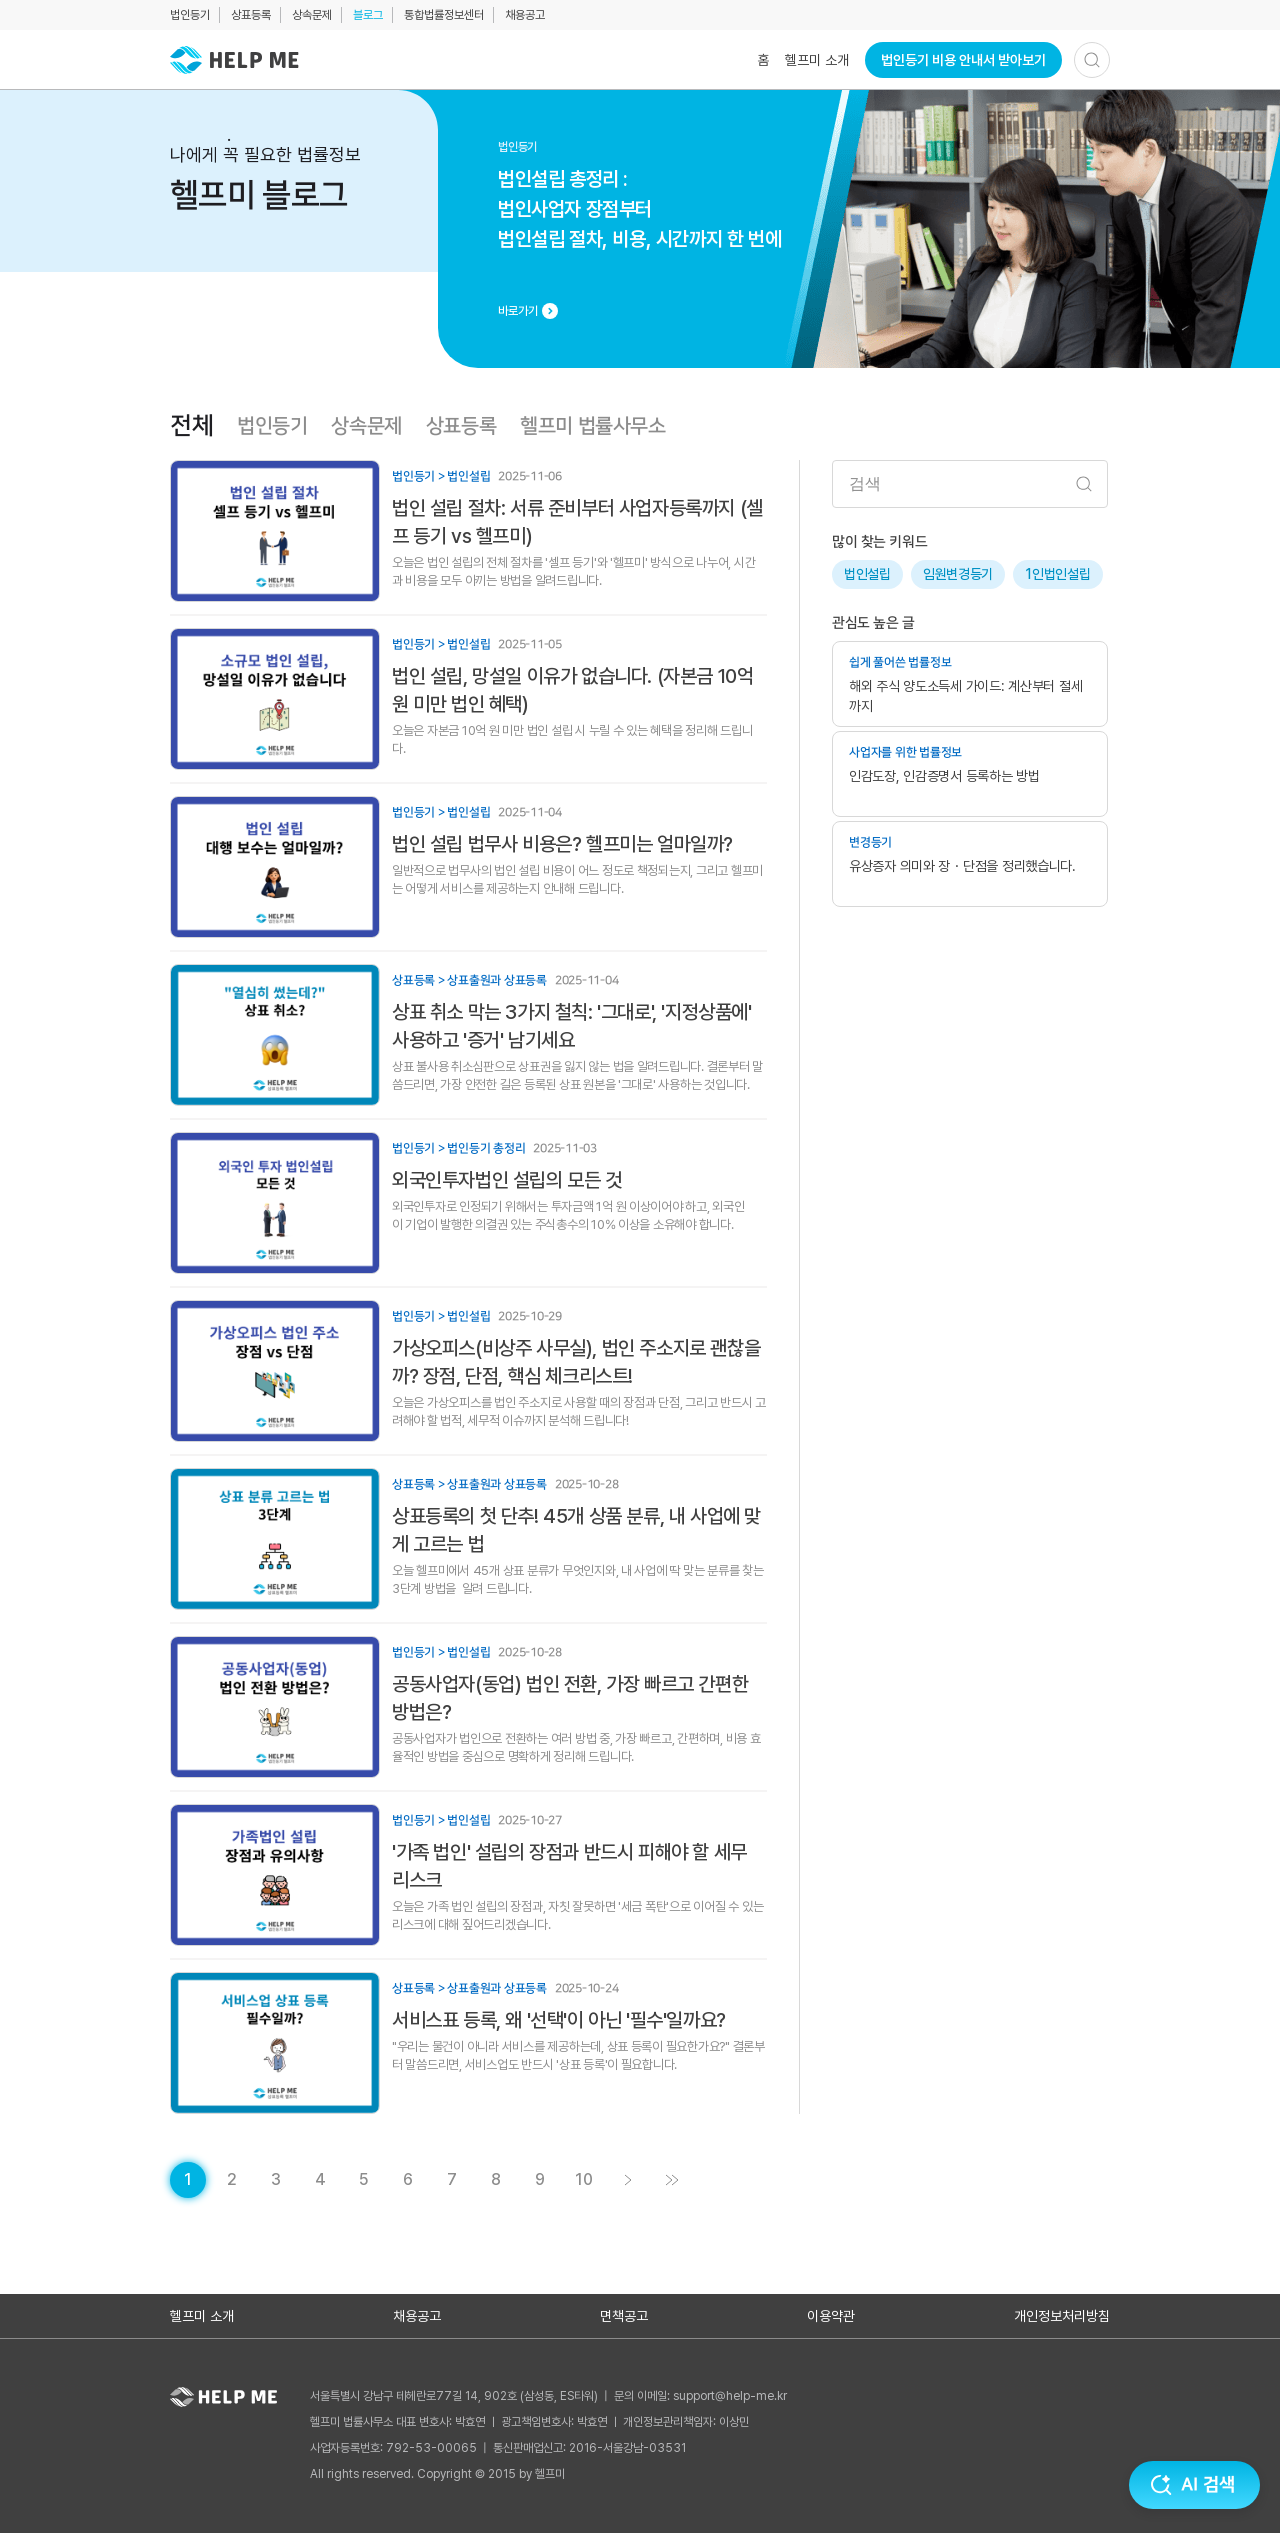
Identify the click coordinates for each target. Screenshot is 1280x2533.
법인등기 (190, 15)
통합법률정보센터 (444, 15)
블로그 (368, 15)
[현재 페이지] (188, 2180)
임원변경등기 (958, 574)
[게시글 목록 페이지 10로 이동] (584, 2180)
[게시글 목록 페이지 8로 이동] (496, 2180)
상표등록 (251, 15)
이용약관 (831, 2316)
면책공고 (624, 2316)
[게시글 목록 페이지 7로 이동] (452, 2180)
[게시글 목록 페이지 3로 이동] (276, 2180)
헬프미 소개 (817, 60)
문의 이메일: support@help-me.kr (700, 2396)
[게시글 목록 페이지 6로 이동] (408, 2180)
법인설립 (867, 574)
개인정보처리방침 (1062, 2316)
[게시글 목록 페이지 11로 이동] (672, 2180)
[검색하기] (1092, 60)
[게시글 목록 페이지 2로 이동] (232, 2180)
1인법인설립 (1057, 574)
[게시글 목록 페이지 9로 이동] (540, 2180)
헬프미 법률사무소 (592, 426)
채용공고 (525, 15)
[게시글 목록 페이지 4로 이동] (320, 2180)
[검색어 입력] (970, 484)
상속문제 (312, 15)
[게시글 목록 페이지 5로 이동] (364, 2180)
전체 (191, 426)
